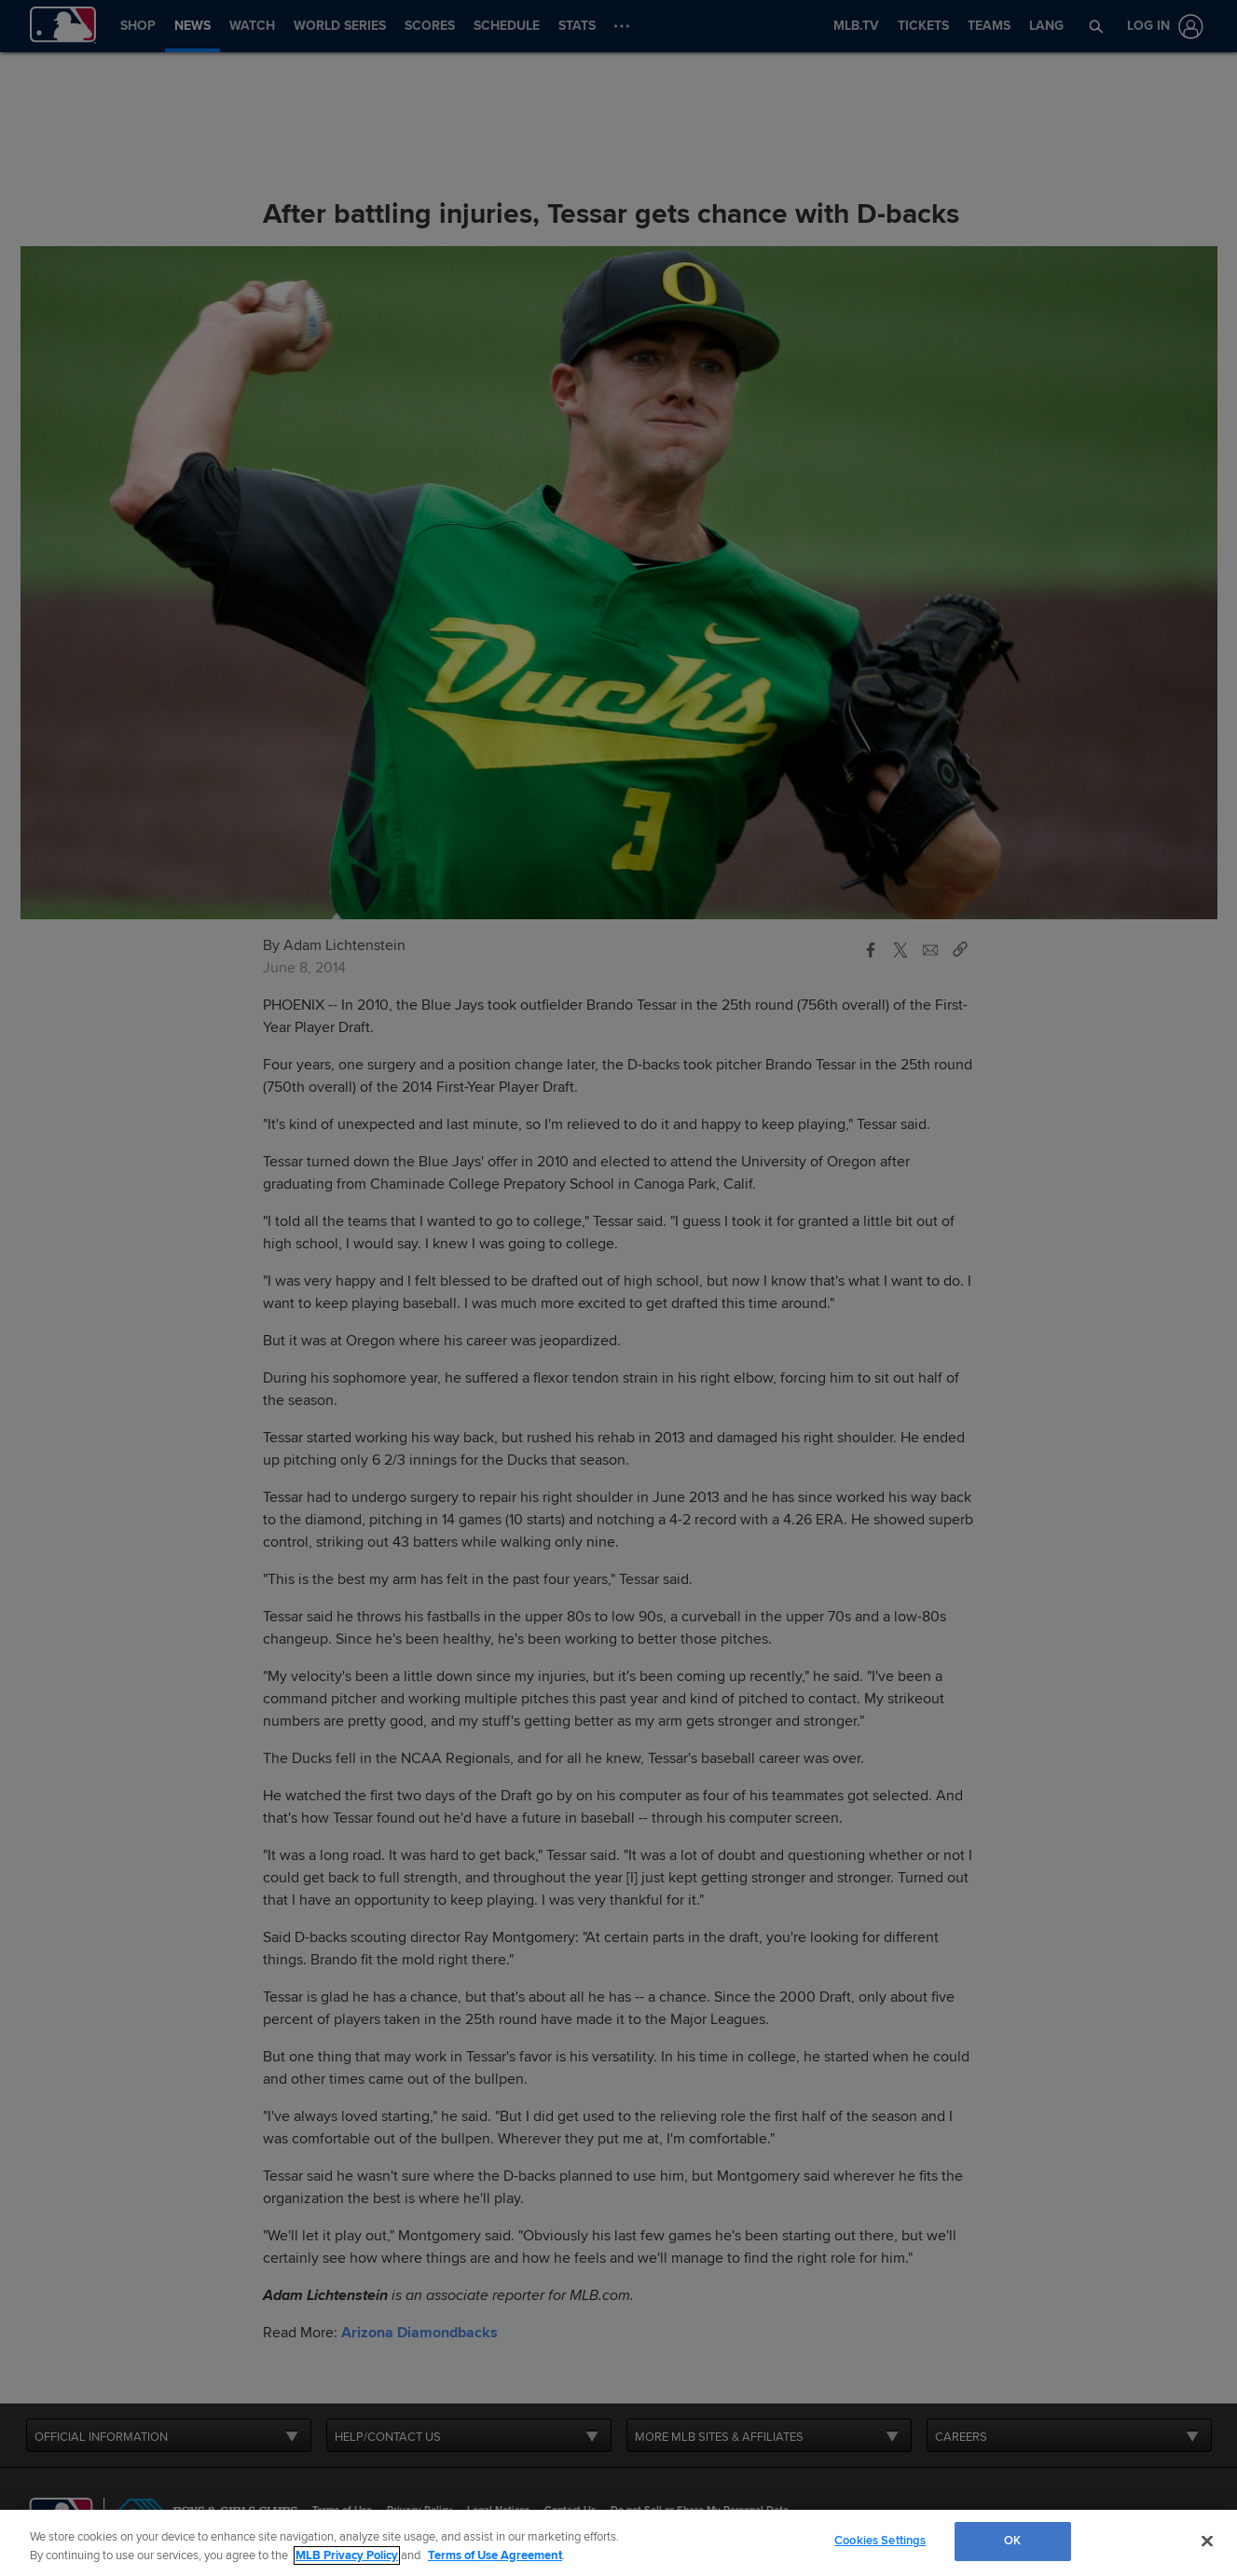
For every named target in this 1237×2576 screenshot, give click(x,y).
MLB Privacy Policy (347, 2555)
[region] (618, 2543)
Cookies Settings (880, 2540)
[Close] (1207, 2540)
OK (1012, 2540)
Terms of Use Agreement (495, 2555)
